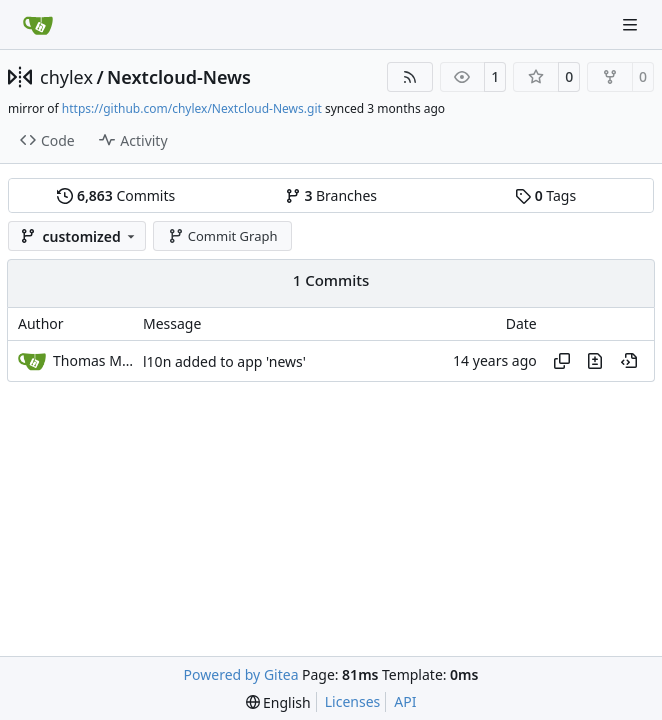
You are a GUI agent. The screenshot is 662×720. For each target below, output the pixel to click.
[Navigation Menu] (632, 24)
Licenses (353, 701)
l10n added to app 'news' (224, 361)
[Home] (38, 25)
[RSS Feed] (410, 77)
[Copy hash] (562, 361)
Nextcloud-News (179, 77)
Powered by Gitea (241, 674)
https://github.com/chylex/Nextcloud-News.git (192, 108)
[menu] (278, 702)
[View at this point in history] (629, 361)
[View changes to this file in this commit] (595, 361)
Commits (116, 195)
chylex (66, 77)
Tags (545, 195)
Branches (331, 195)
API (405, 701)
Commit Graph (222, 236)
